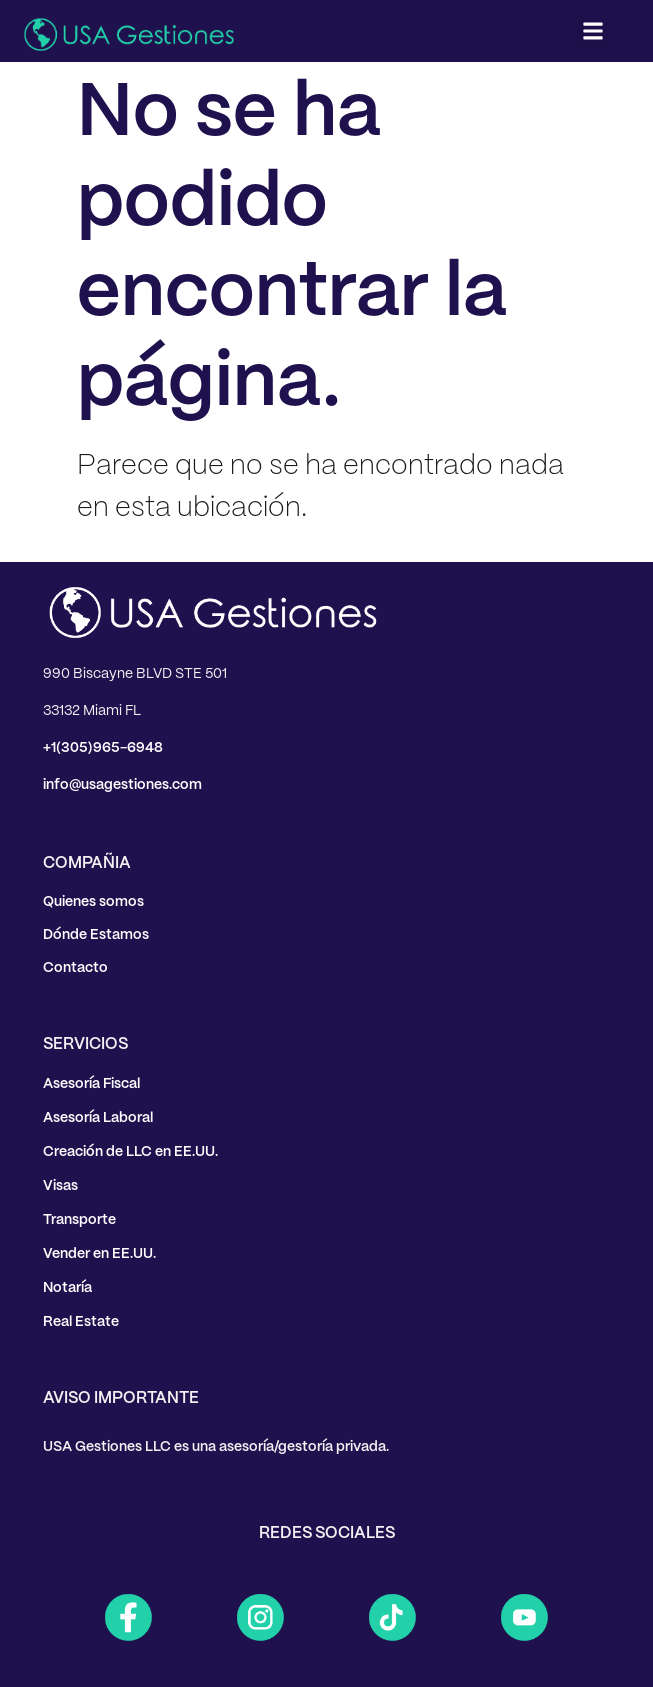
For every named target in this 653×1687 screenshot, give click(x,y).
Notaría (67, 1288)
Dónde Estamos (96, 935)
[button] (592, 31)
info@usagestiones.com (122, 785)
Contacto (75, 968)
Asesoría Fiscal (91, 1084)
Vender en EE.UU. (99, 1254)
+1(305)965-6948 (103, 748)
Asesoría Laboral (98, 1118)
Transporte (79, 1220)
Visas (60, 1186)
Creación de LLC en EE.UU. (130, 1152)
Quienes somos (93, 902)
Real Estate (81, 1322)
